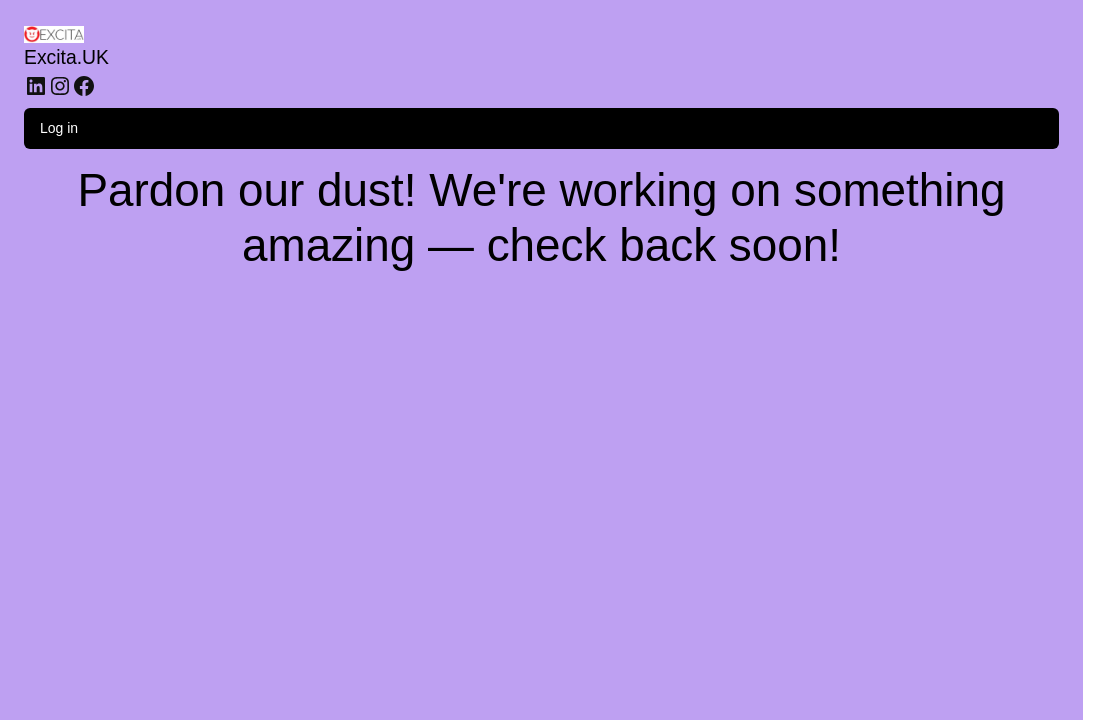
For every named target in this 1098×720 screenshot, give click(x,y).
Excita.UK (66, 57)
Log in (59, 128)
